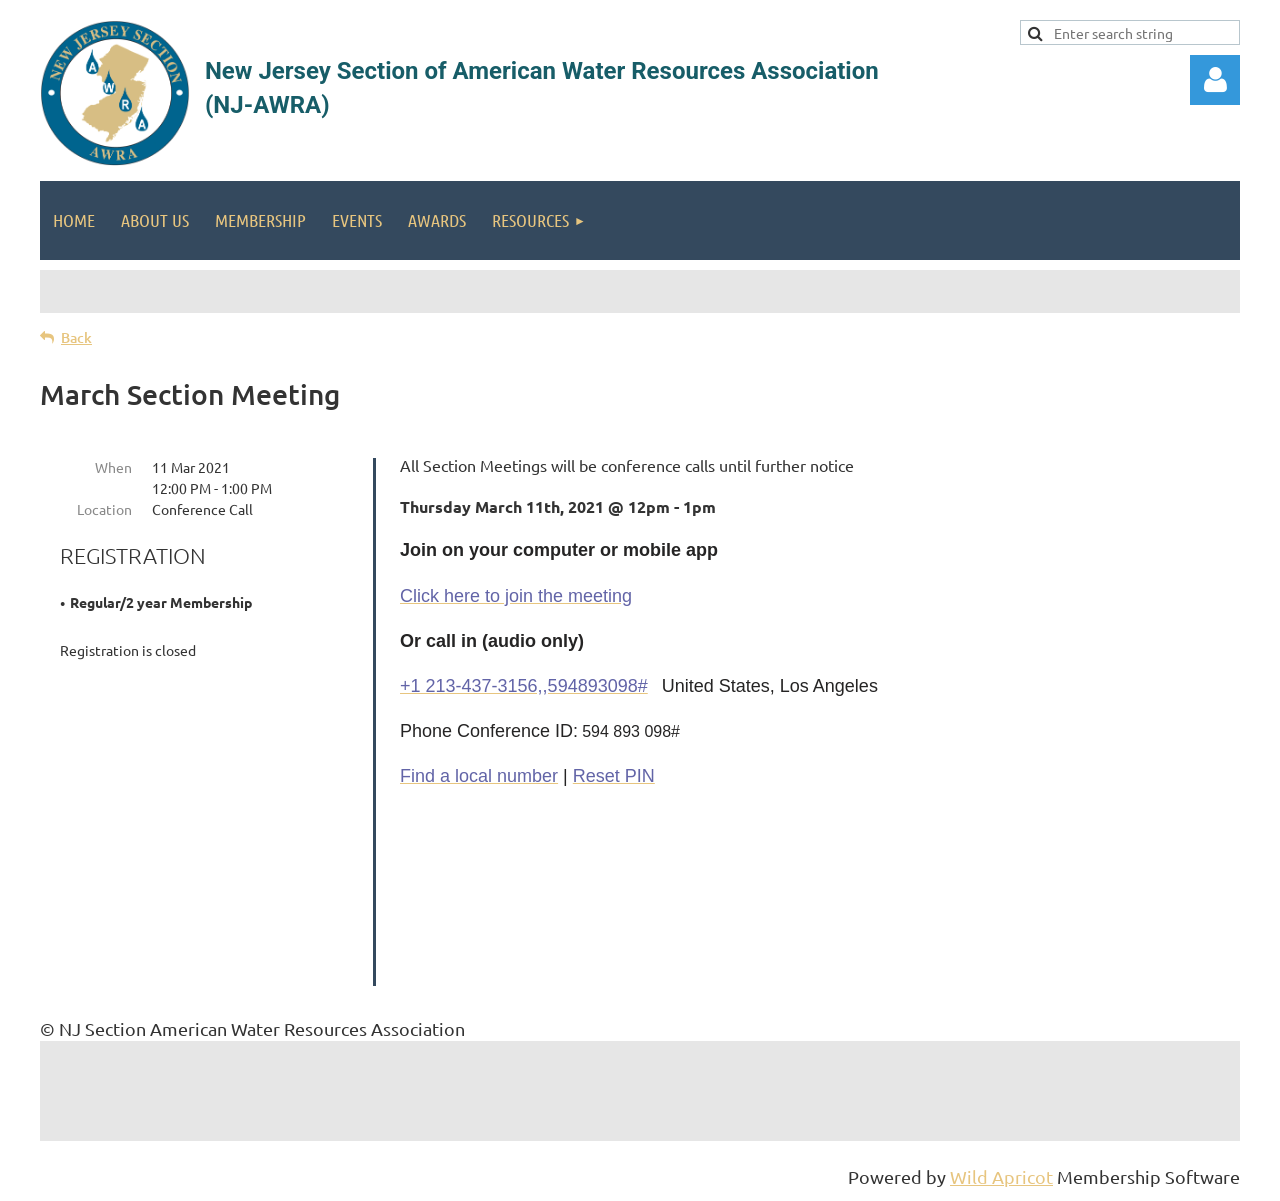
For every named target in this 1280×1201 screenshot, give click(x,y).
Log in (1215, 80)
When (113, 467)
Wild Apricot (1001, 1176)
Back (76, 337)
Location (104, 509)
